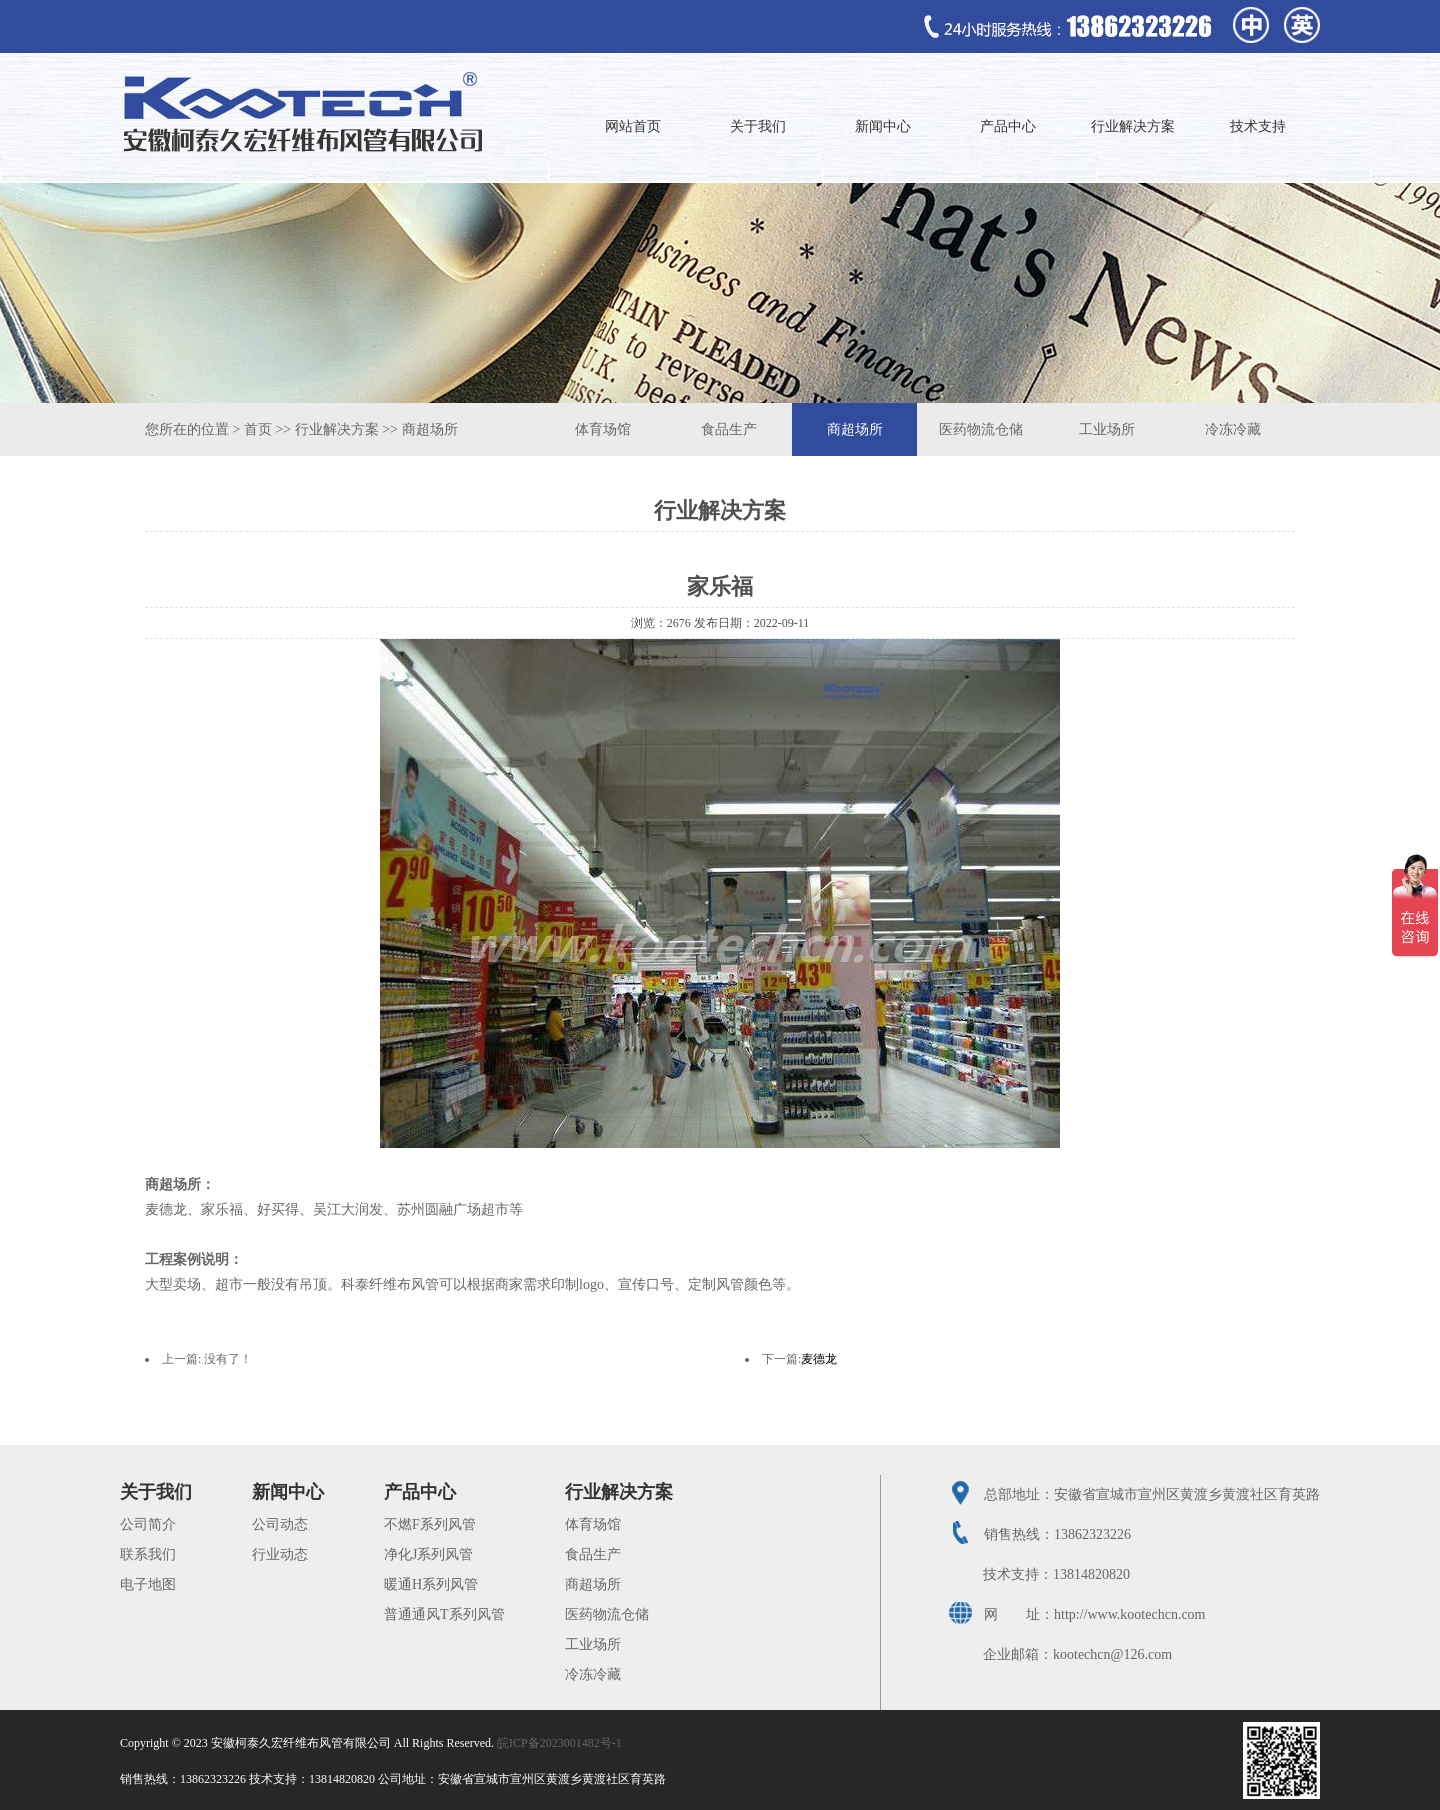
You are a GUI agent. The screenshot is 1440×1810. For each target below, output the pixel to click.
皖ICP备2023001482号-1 (559, 1743)
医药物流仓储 (981, 429)
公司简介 (148, 1524)
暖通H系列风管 (431, 1584)
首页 (258, 429)
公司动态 (280, 1524)
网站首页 (633, 126)
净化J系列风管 (428, 1554)
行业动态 (280, 1554)
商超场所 (430, 429)
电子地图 (148, 1584)
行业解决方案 (1133, 126)
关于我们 (758, 126)
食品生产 (729, 429)
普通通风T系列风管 (444, 1614)
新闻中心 (883, 126)
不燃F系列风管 (430, 1524)
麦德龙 (819, 1359)
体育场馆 (603, 429)
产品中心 (1008, 126)
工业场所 (1107, 429)
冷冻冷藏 (1233, 429)
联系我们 (148, 1554)
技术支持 (1258, 126)
